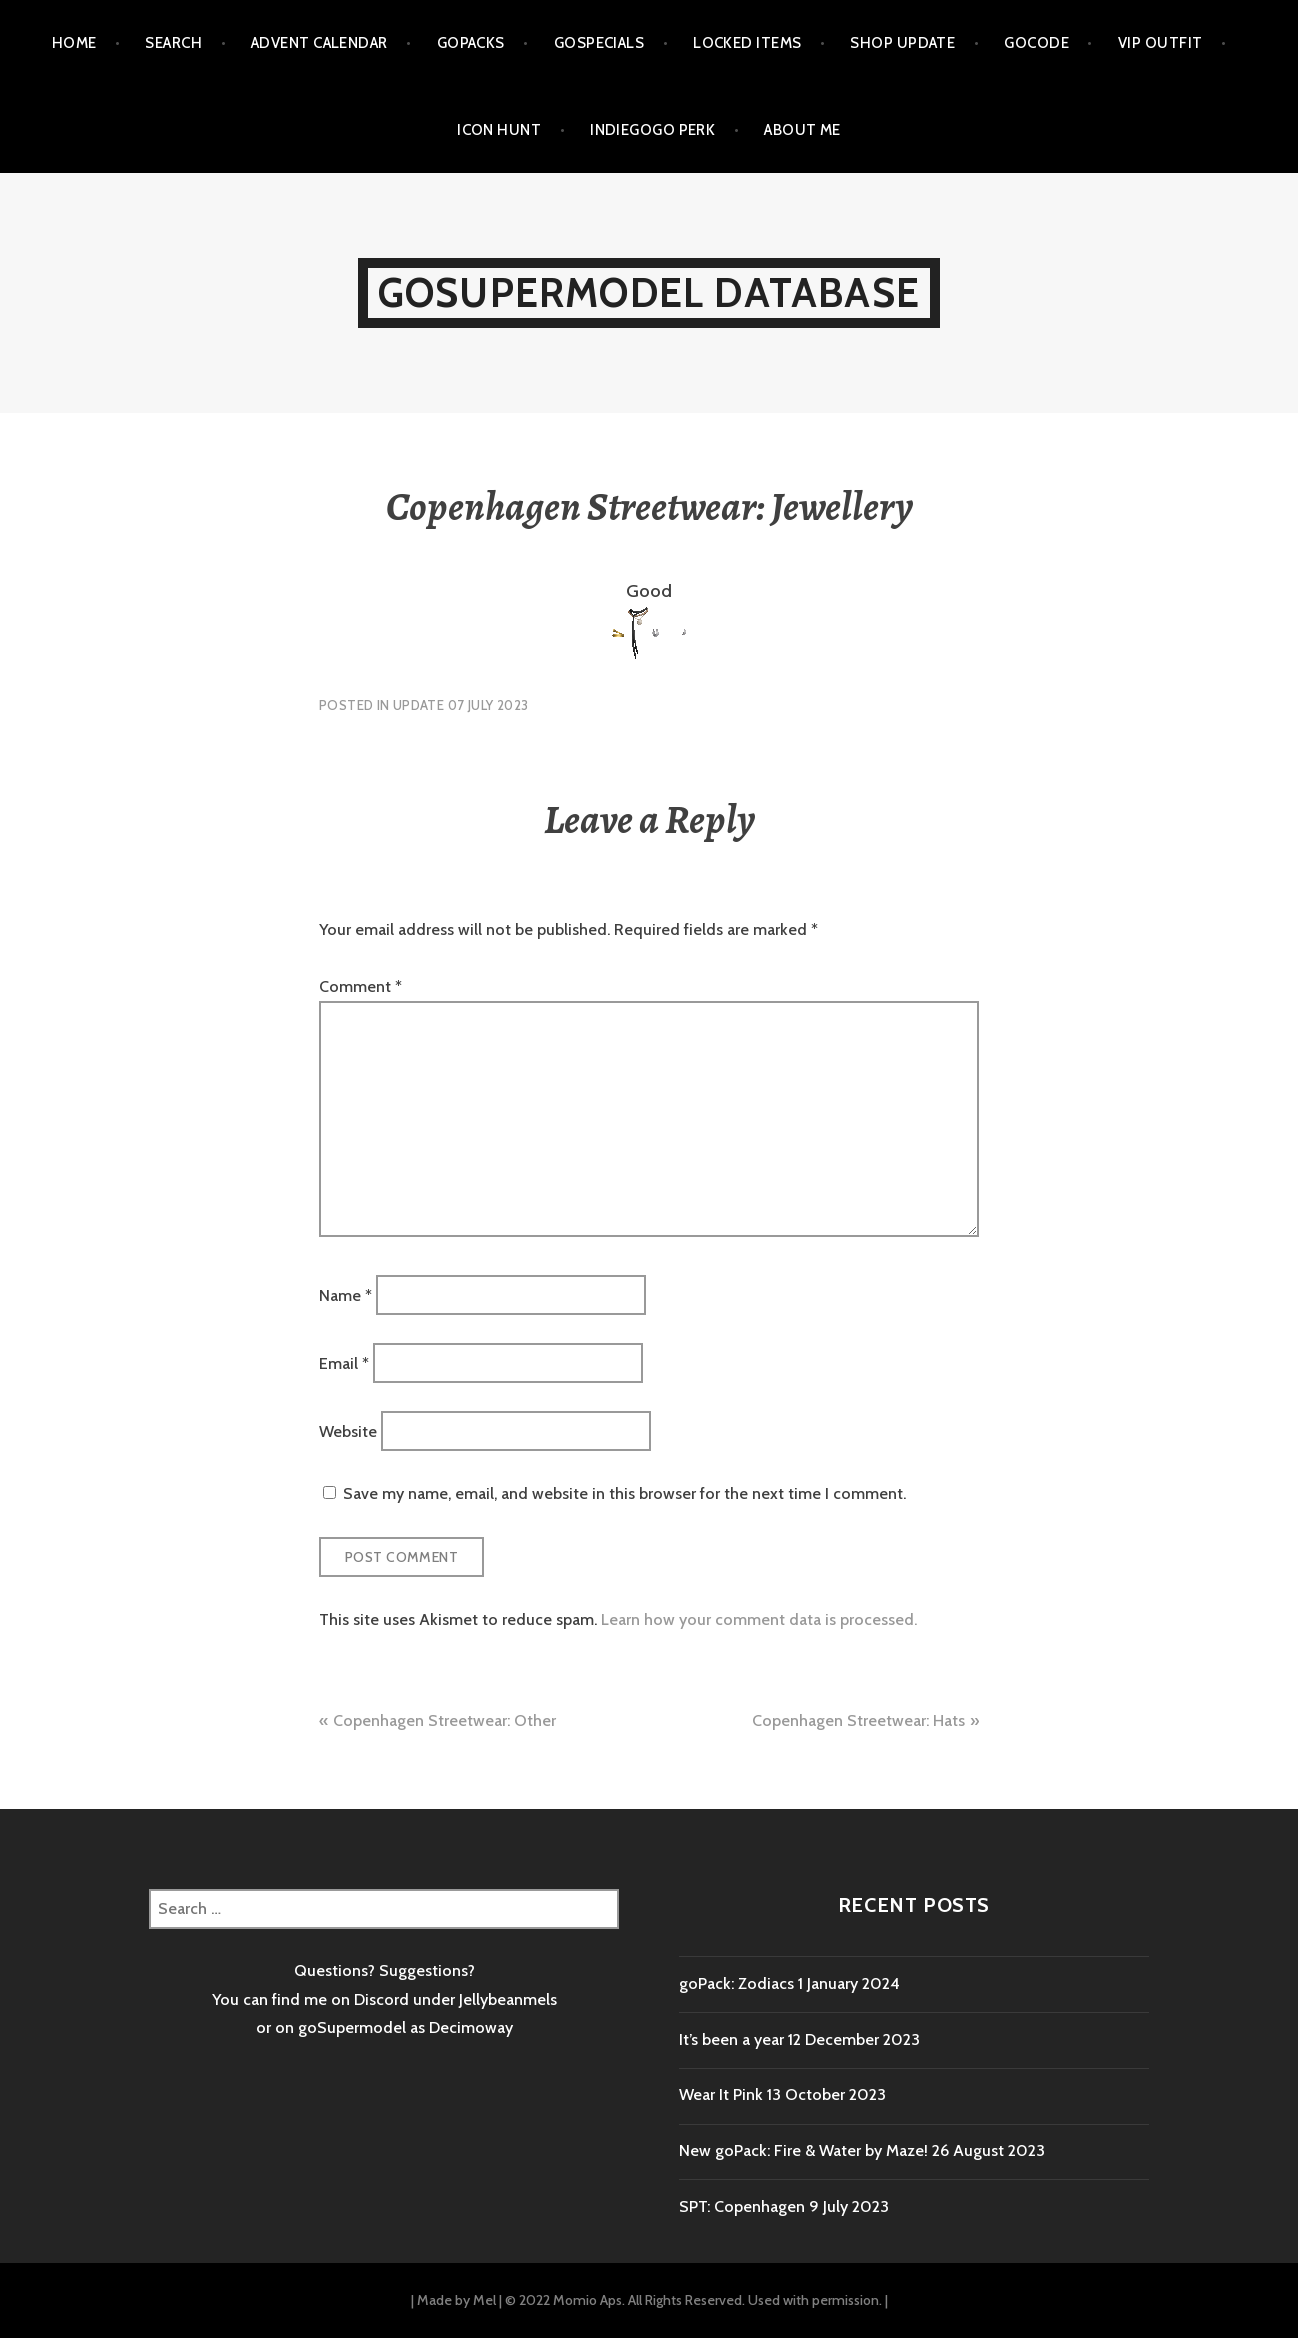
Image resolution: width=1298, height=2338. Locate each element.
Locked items (747, 43)
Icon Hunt (499, 130)
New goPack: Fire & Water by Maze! (803, 2150)
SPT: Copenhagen (742, 2206)
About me (802, 130)
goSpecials (599, 43)
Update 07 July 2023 (460, 705)
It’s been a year (731, 2039)
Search (173, 43)
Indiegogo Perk (652, 130)
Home (74, 43)
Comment (360, 986)
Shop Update (902, 43)
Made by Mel (456, 2300)
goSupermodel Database (649, 292)
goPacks (471, 43)
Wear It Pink (721, 2094)
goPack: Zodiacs (736, 1983)
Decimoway (471, 2027)
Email (344, 1362)
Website (348, 1431)
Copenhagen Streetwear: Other (444, 1720)
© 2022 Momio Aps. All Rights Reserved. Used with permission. (693, 2300)
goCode (1036, 43)
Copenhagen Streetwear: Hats (858, 1720)
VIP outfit (1160, 43)
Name (345, 1294)
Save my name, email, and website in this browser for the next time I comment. (624, 1493)
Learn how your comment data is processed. (759, 1619)
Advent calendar (319, 43)
